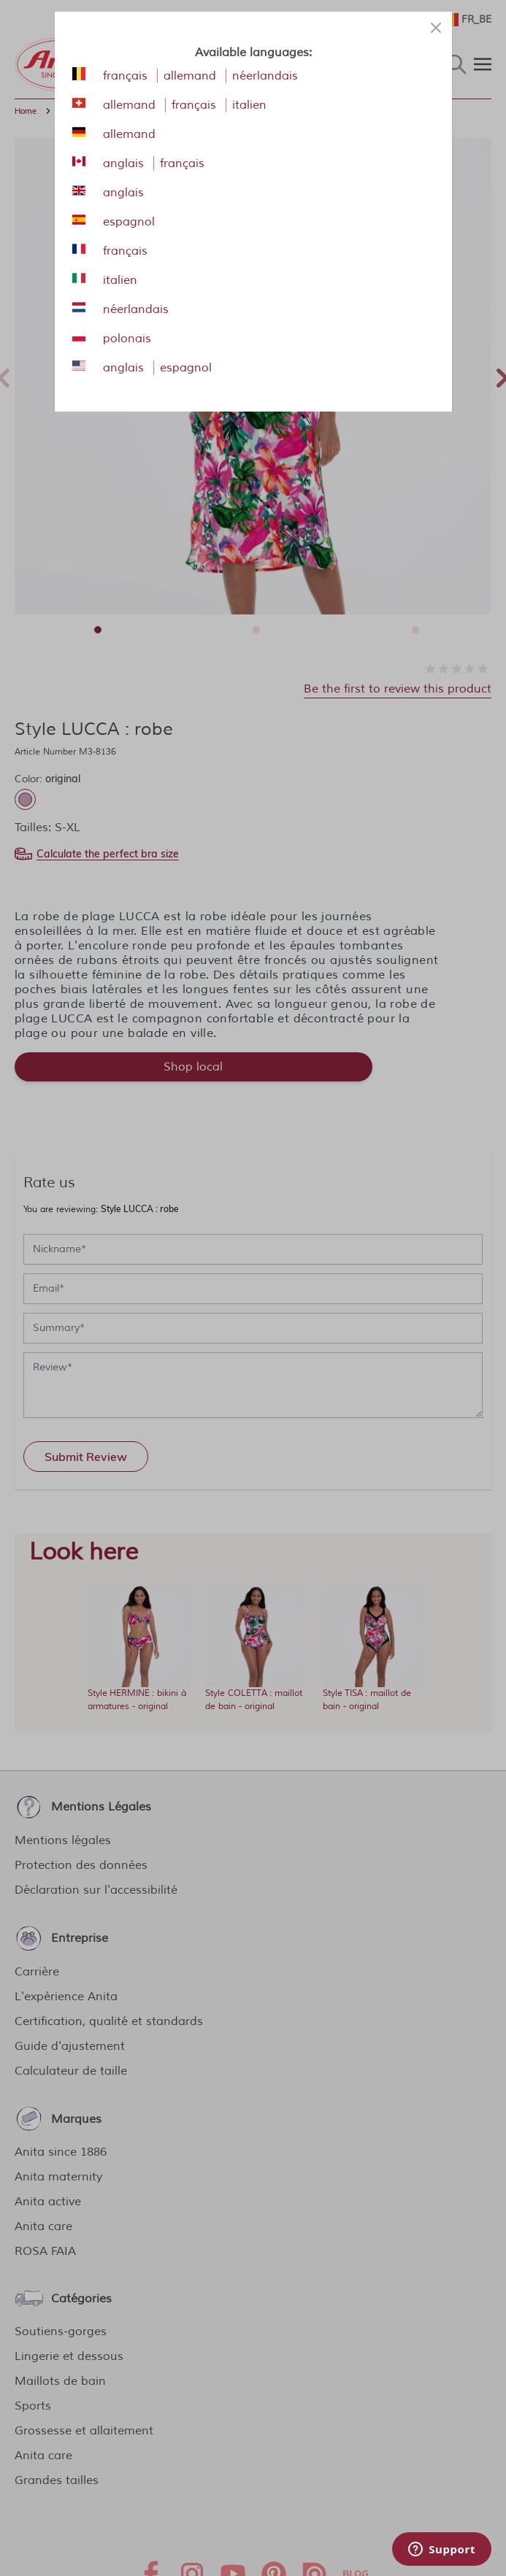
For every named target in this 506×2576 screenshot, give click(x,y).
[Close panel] (436, 28)
